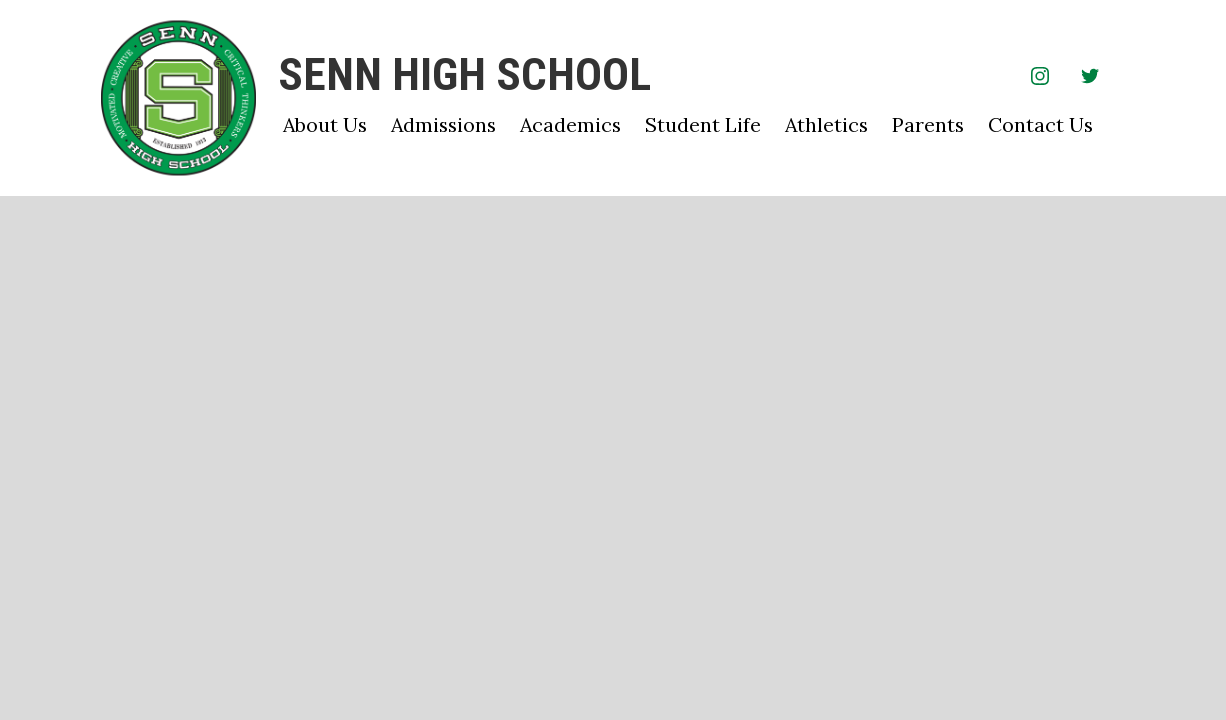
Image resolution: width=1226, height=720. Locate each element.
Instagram (1040, 79)
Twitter (1090, 79)
